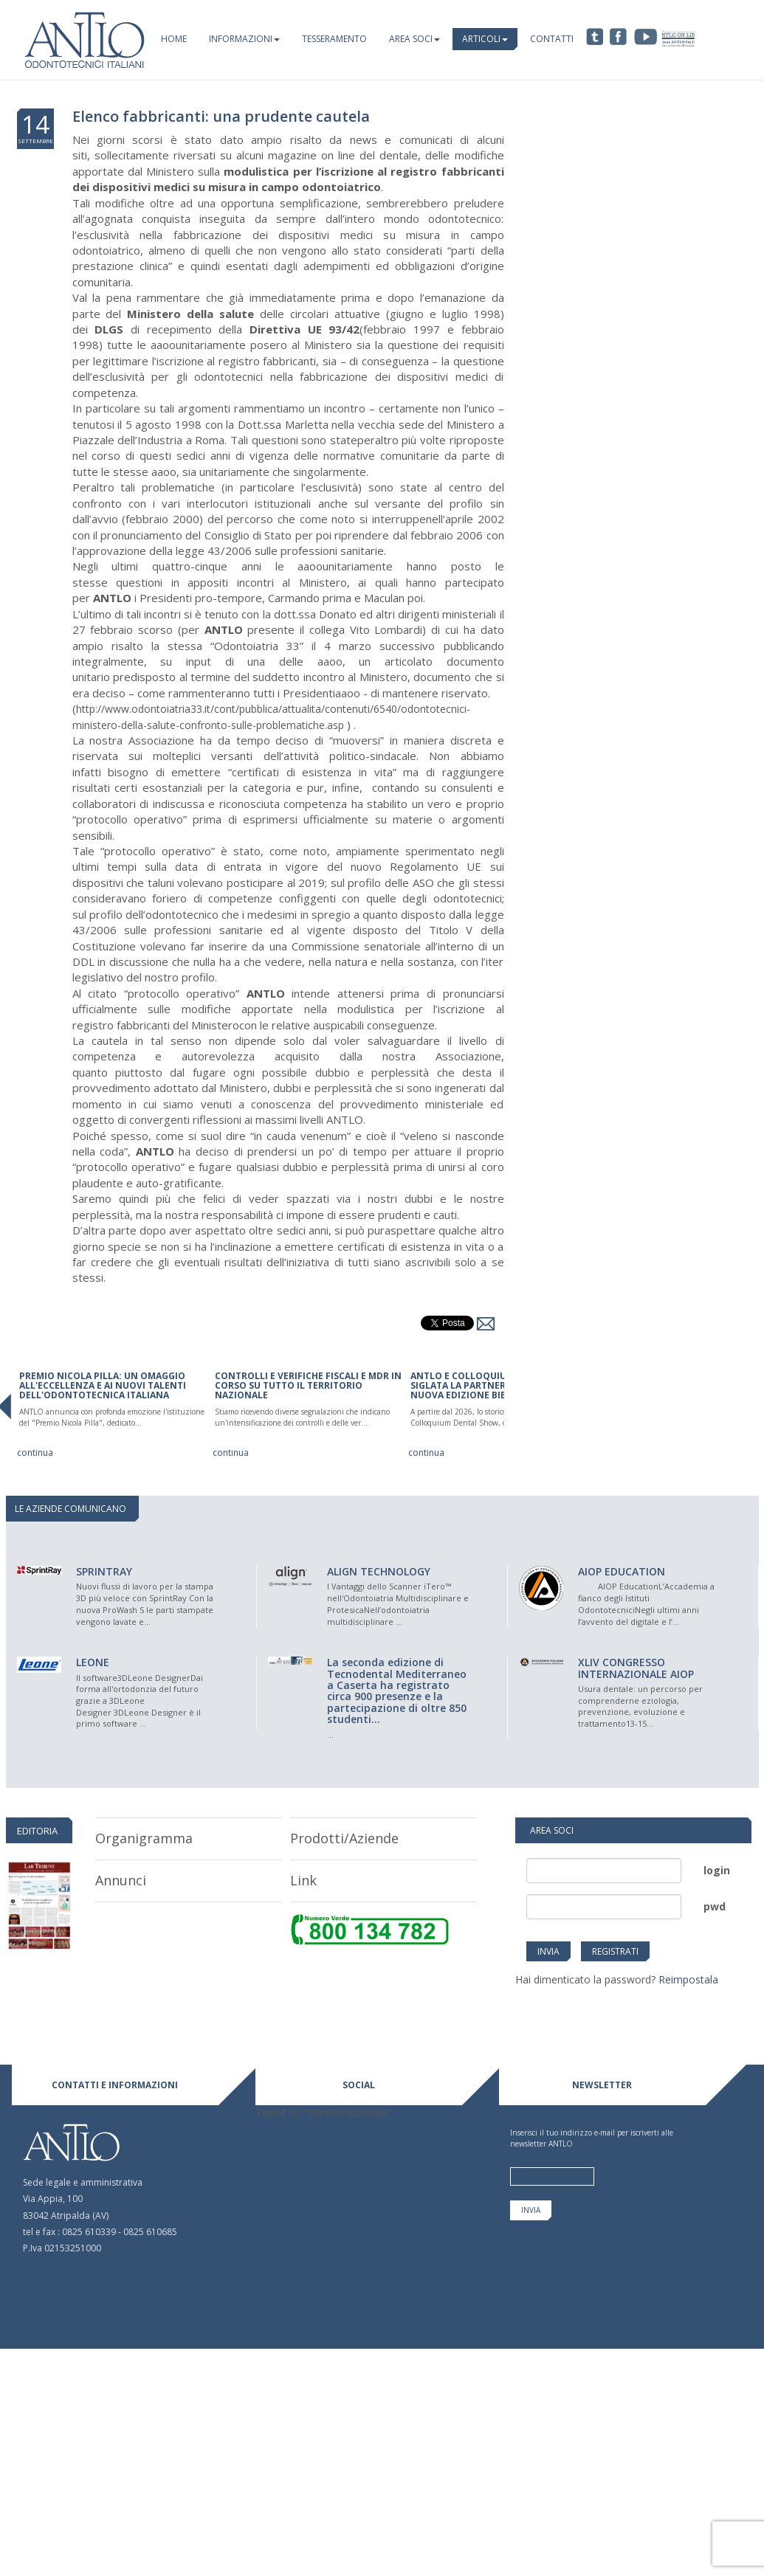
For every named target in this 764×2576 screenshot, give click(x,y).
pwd (714, 1906)
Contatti (552, 38)
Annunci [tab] (120, 1880)
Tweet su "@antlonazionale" (323, 2112)
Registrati (615, 1951)
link (303, 1880)
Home (174, 38)
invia (548, 1951)
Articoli (485, 38)
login (716, 1870)
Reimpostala (688, 1979)
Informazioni (244, 38)
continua (35, 1452)
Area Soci (414, 38)
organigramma (144, 1838)
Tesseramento (334, 38)
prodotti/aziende (344, 1838)
